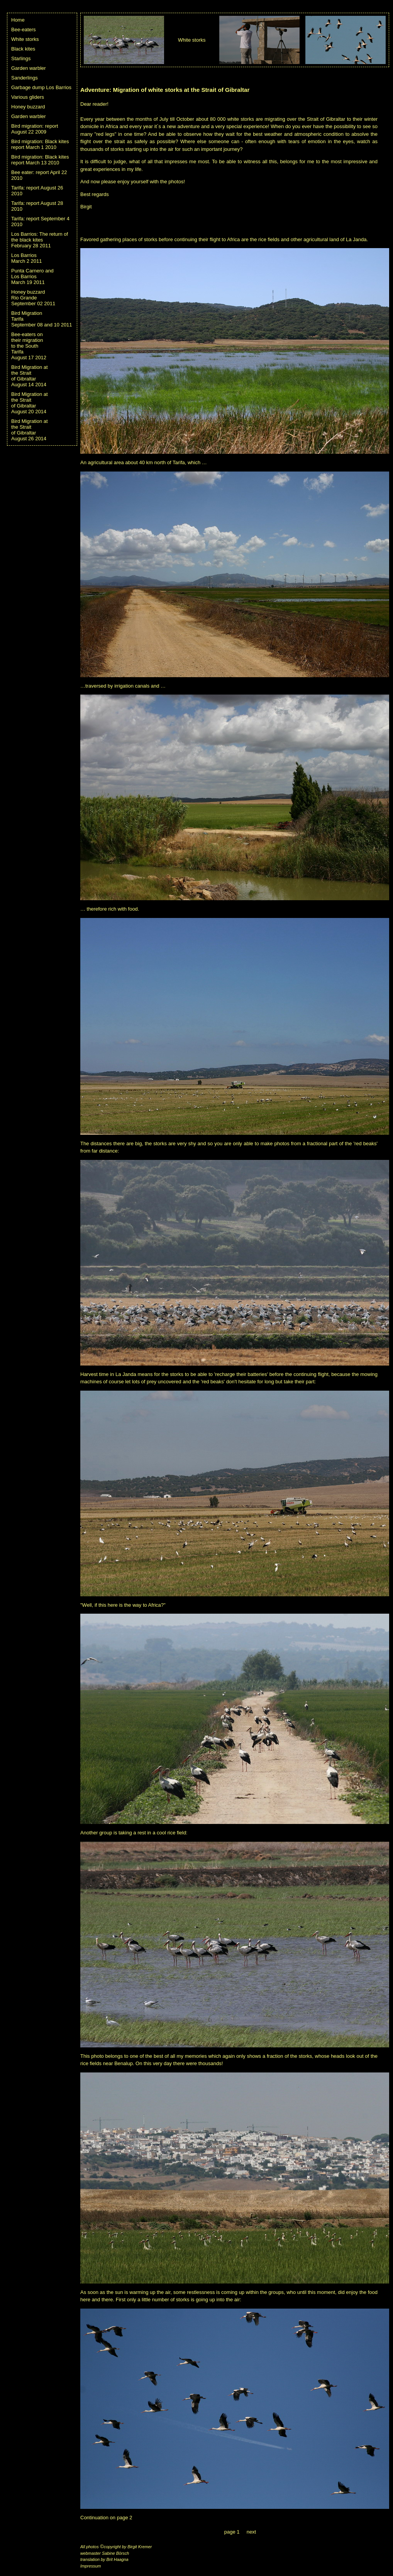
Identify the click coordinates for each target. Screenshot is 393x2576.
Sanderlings (24, 78)
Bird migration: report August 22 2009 (34, 129)
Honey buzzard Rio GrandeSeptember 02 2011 (33, 297)
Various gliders (27, 97)
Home (18, 20)
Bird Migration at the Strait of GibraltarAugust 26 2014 (29, 429)
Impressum (90, 2566)
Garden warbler (28, 68)
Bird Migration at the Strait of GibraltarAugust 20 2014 (29, 402)
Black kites (23, 49)
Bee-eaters (23, 29)
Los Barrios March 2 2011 (26, 258)
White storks (25, 39)
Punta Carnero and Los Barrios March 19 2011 (32, 276)
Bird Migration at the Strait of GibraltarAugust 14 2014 (29, 375)
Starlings (21, 58)
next (251, 2532)
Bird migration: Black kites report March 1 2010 (40, 144)
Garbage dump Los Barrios (41, 87)
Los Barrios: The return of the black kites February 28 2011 (39, 239)
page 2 (124, 2517)
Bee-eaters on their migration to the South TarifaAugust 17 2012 (28, 345)
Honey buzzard (28, 107)
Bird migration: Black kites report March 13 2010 (40, 160)
